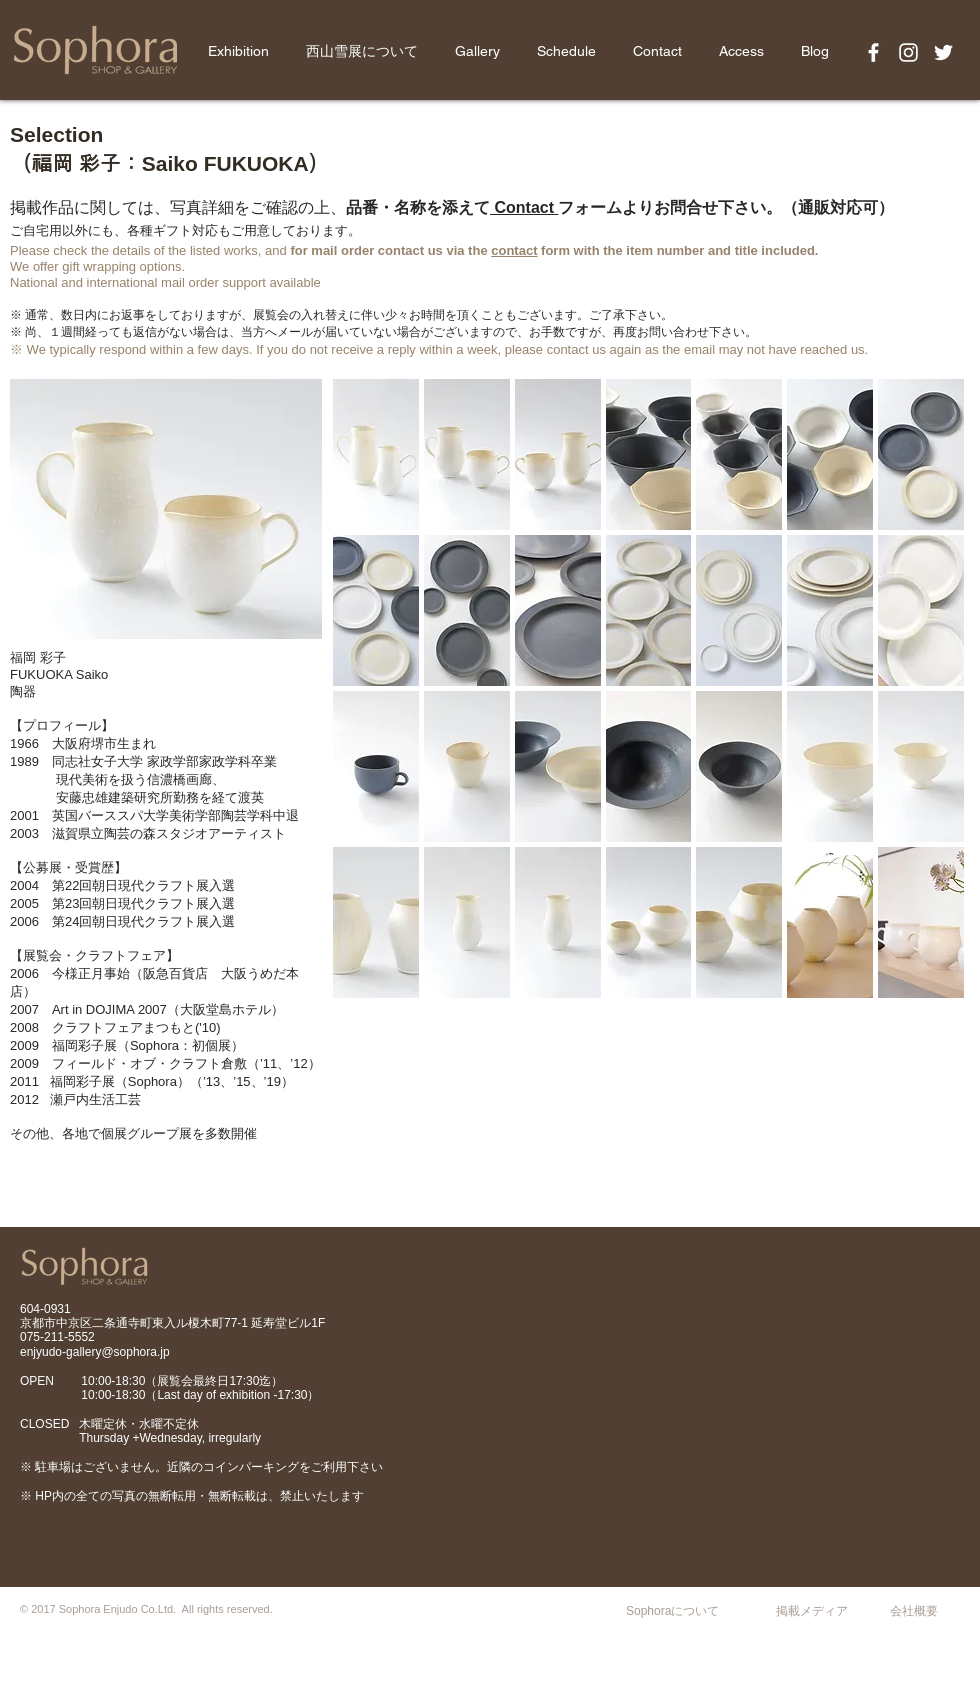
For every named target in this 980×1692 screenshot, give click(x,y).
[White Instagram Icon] (908, 52)
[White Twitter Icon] (943, 52)
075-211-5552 (57, 1337)
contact (514, 250)
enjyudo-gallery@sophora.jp (95, 1352)
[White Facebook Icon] (873, 52)
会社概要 (914, 1611)
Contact (524, 207)
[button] (376, 454)
